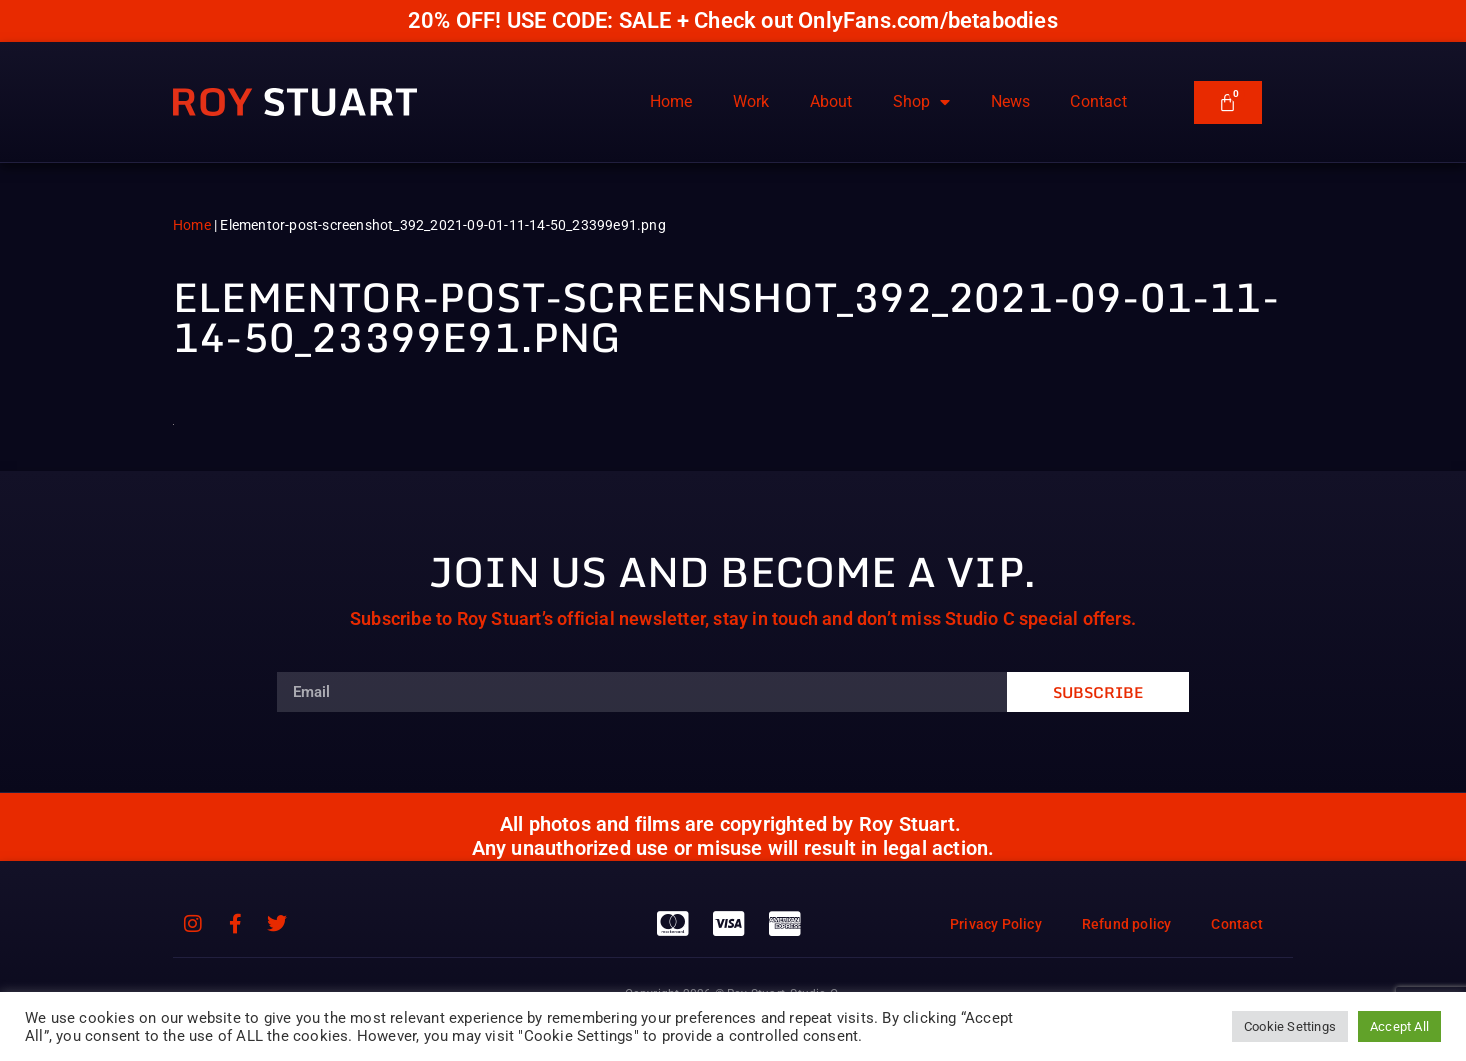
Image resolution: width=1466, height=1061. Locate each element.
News (1011, 101)
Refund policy (1127, 924)
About (831, 101)
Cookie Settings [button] (1290, 1026)
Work (751, 101)
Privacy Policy (996, 924)
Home (671, 101)
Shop (922, 102)
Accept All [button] (1399, 1026)
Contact (1098, 101)
